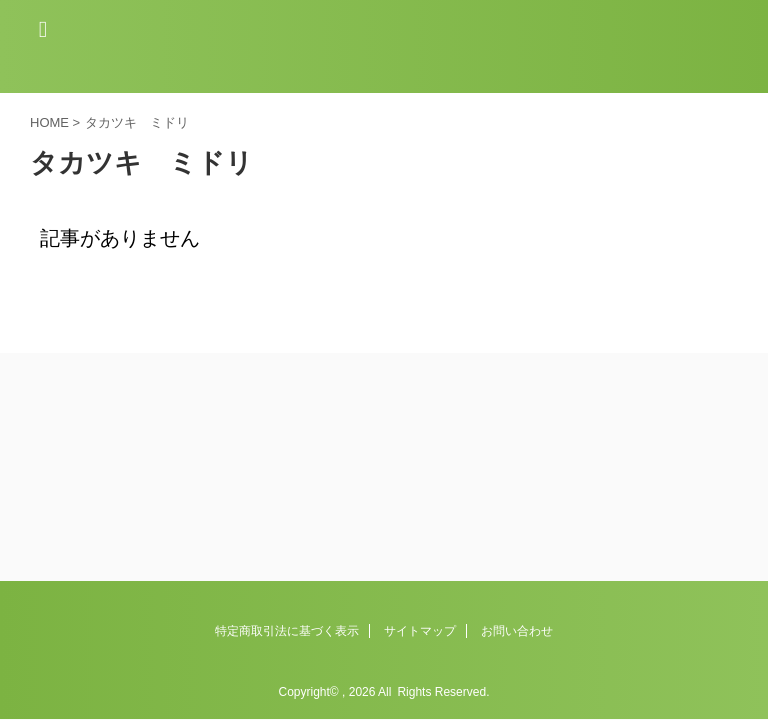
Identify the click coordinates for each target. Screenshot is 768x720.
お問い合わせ (517, 513)
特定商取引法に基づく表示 (287, 513)
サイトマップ (420, 513)
